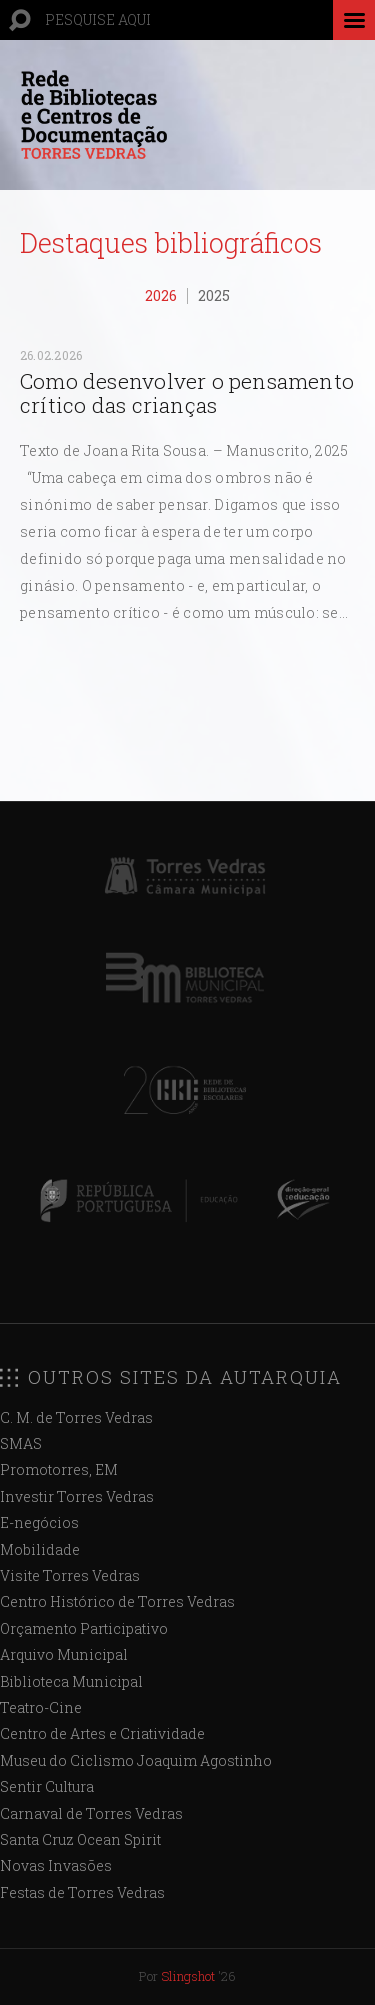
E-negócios (39, 1522)
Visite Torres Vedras (70, 1575)
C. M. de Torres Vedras (76, 1417)
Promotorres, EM (59, 1469)
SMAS (21, 1443)
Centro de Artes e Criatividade (102, 1733)
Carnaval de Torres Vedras (91, 1813)
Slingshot (188, 1976)
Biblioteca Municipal (71, 1681)
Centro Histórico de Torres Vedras (117, 1601)
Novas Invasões (56, 1865)
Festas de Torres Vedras (82, 1892)
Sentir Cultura (47, 1786)
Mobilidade (40, 1549)
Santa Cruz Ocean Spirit (80, 1839)
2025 (214, 295)
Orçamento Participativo (84, 1628)
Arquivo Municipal (64, 1654)
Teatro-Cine (41, 1707)
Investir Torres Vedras (77, 1496)
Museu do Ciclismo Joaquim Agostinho (136, 1760)
